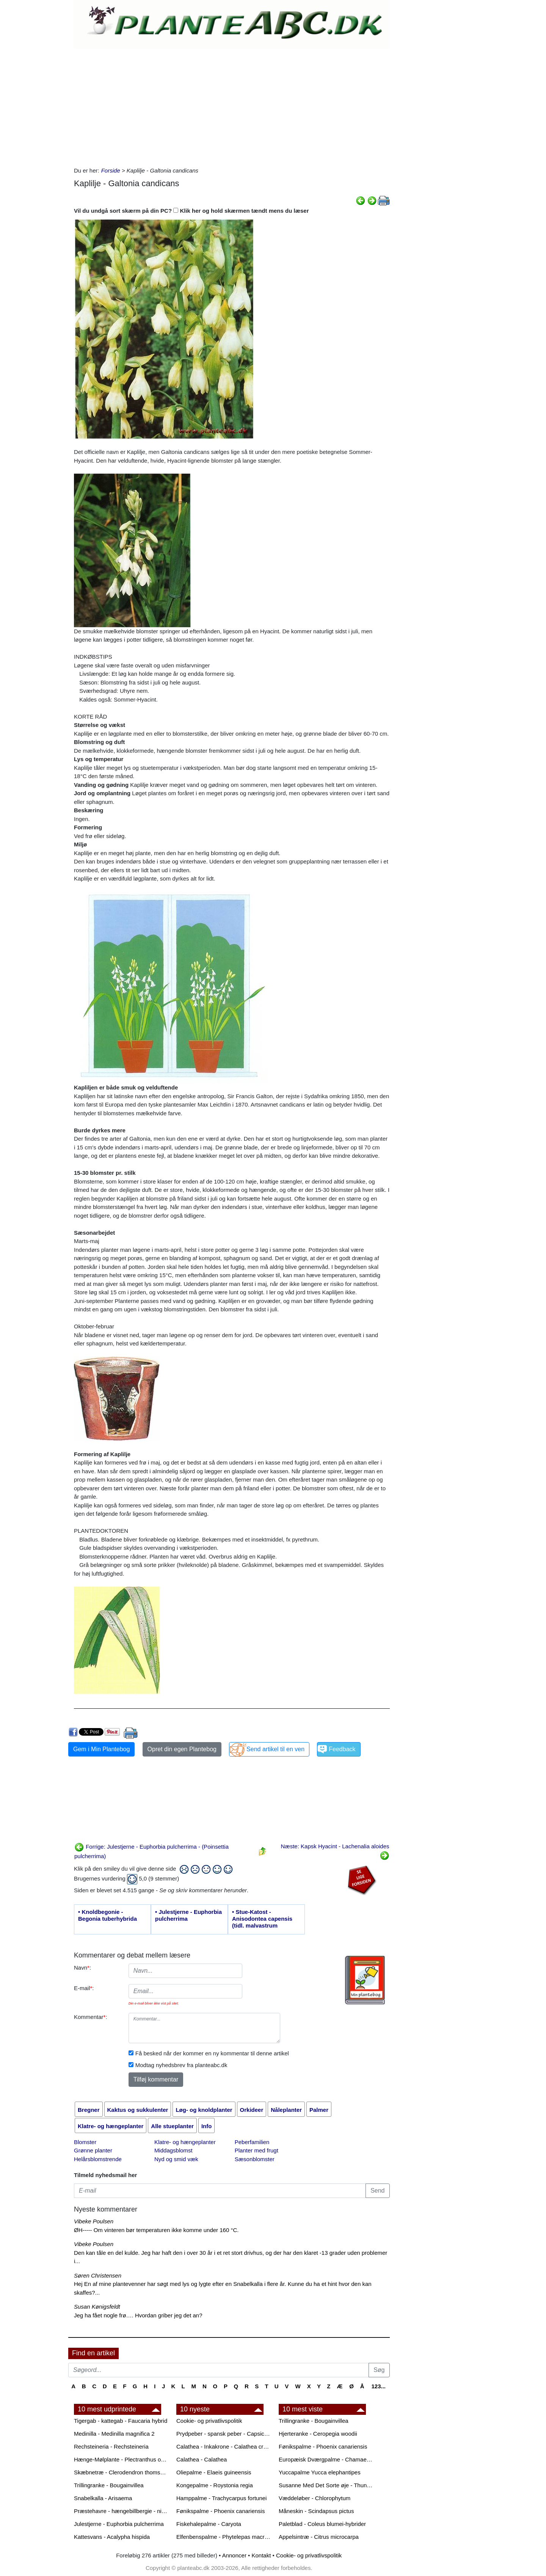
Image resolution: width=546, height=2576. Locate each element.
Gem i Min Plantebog (101, 1749)
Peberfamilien (252, 2142)
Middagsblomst (173, 2150)
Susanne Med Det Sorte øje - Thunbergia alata (326, 2485)
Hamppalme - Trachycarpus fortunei (221, 2498)
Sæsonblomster (255, 2159)
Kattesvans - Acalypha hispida (112, 2537)
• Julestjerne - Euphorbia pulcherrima (188, 1915)
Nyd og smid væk (176, 2159)
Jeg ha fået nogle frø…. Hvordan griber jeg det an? (138, 2315)
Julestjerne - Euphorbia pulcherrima (119, 2524)
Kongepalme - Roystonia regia (214, 2485)
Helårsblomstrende (98, 2159)
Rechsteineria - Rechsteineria (111, 2446)
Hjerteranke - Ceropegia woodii (318, 2433)
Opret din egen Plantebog (182, 1749)
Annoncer (234, 2555)
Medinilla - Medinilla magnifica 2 (114, 2433)
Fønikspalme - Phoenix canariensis (220, 2511)
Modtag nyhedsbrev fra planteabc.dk (181, 2065)
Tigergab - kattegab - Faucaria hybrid (120, 2420)
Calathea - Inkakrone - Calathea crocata (223, 2446)
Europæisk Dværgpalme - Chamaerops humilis (326, 2459)
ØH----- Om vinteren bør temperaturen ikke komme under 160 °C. (156, 2230)
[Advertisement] (232, 106)
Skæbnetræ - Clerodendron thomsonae (121, 2472)
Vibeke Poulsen (93, 2221)
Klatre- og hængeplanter (185, 2142)
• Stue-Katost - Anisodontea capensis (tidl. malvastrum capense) (262, 1919)
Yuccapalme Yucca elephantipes (320, 2472)
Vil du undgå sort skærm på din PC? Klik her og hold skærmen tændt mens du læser (191, 210)
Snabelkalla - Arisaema (103, 2498)
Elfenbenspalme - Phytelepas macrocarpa (223, 2537)
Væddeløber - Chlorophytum (314, 2498)
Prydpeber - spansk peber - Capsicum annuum (223, 2433)
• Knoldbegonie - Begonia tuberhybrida (107, 1915)
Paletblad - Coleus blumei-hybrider (322, 2524)
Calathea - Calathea (201, 2459)
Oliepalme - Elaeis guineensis (213, 2472)
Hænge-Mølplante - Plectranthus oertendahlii (121, 2459)
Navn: (82, 1967)
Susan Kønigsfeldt (97, 2306)
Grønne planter (93, 2150)
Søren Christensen (97, 2275)
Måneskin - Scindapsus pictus (316, 2511)
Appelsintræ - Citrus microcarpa (319, 2537)
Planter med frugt (256, 2150)
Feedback (342, 1749)
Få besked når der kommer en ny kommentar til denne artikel (212, 2053)
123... (378, 2386)
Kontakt (261, 2555)
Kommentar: (90, 2017)
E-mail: (84, 1988)
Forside (110, 170)
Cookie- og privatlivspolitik (209, 2420)
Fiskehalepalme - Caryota (208, 2524)
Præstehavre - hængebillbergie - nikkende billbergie (121, 2511)
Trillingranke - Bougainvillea (109, 2485)
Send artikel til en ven (275, 1749)
